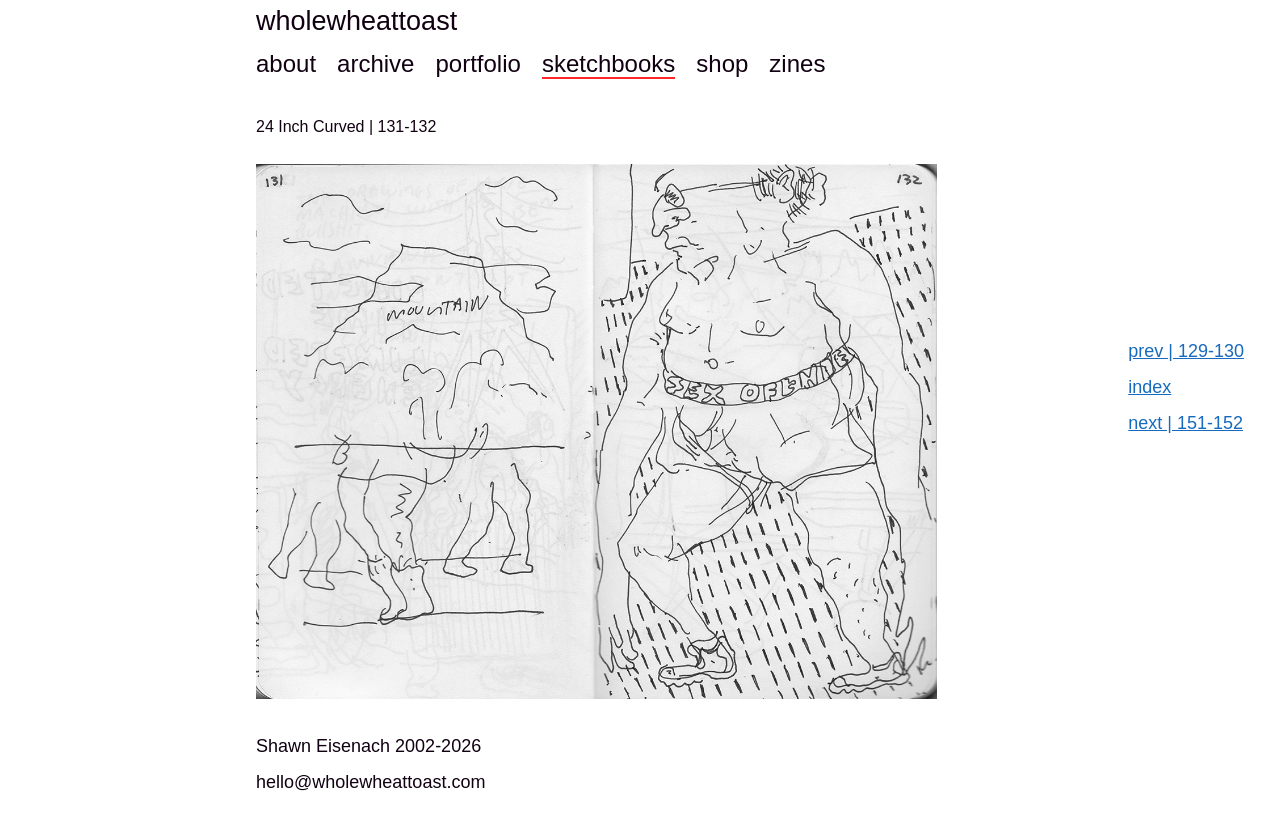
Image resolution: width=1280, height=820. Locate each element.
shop (722, 63)
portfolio (477, 63)
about (286, 63)
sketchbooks (608, 63)
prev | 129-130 (1186, 351)
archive (375, 63)
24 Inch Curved (312, 126)
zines (797, 63)
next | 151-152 (1185, 423)
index (1149, 387)
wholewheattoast (356, 21)
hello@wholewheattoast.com (370, 782)
